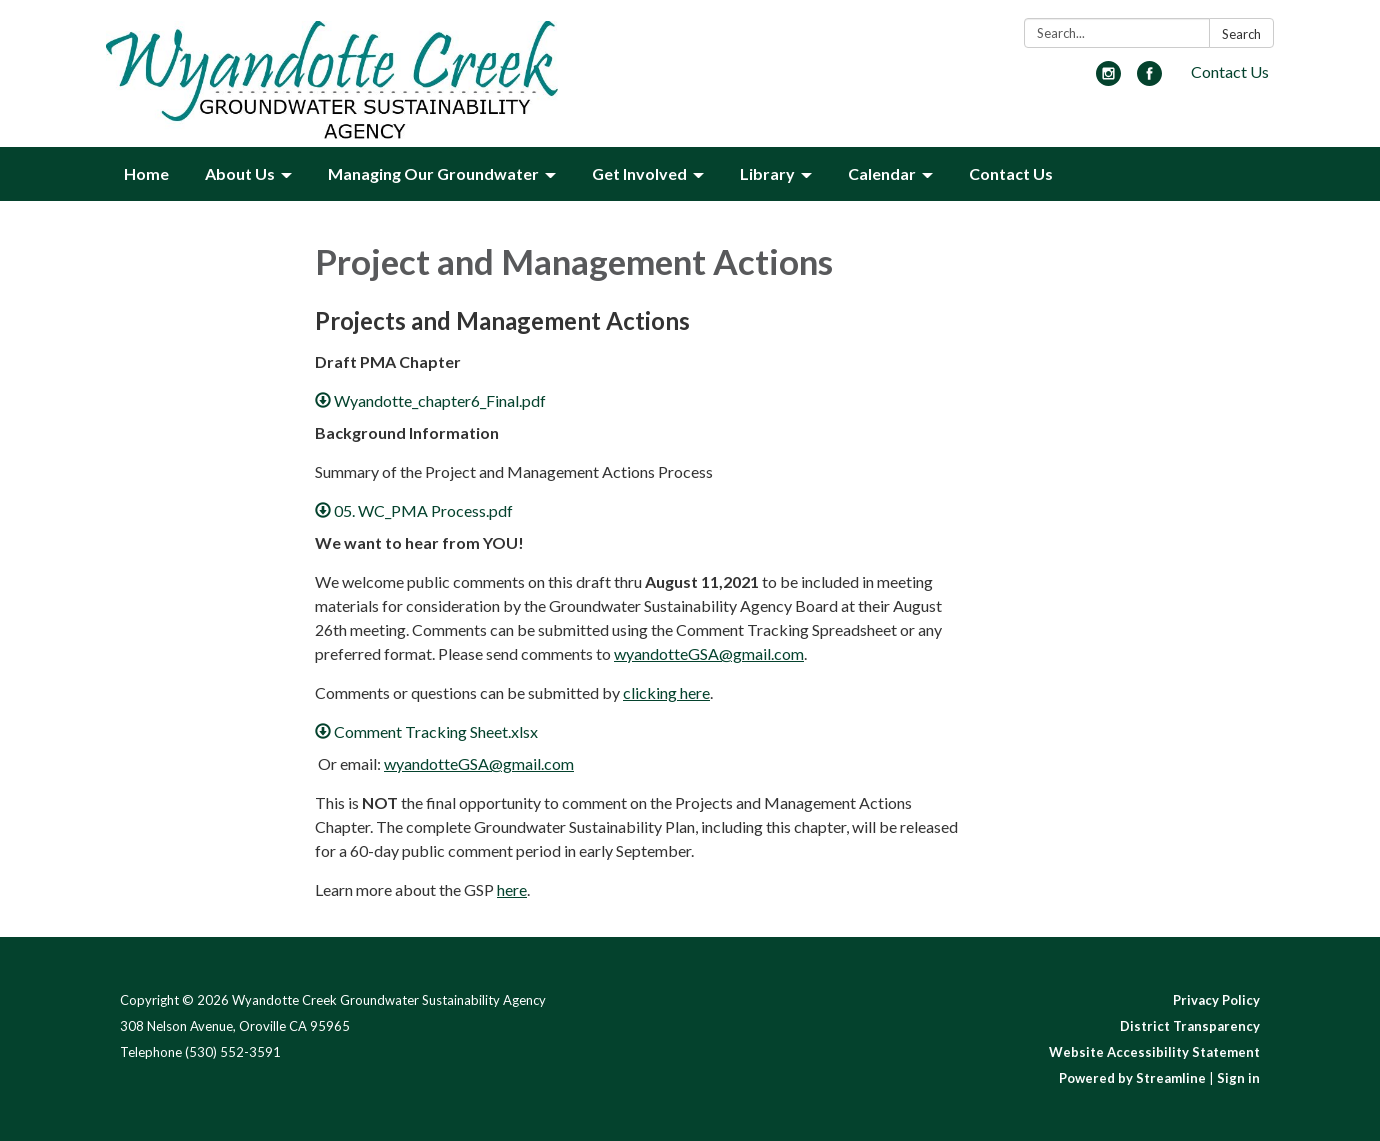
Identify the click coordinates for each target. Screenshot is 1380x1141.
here (512, 889)
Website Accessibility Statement (1154, 1052)
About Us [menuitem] (240, 173)
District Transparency (1190, 1026)
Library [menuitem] (767, 173)
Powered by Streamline (1132, 1078)
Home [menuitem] (146, 173)
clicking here (666, 692)
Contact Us (1230, 71)
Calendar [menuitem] (882, 173)
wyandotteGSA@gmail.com (709, 653)
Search (1241, 34)
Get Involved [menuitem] (639, 173)
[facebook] (1149, 79)
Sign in (1238, 1078)
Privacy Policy (1216, 1000)
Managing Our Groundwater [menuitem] (433, 173)
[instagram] (1108, 79)
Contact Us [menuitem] (1011, 173)
